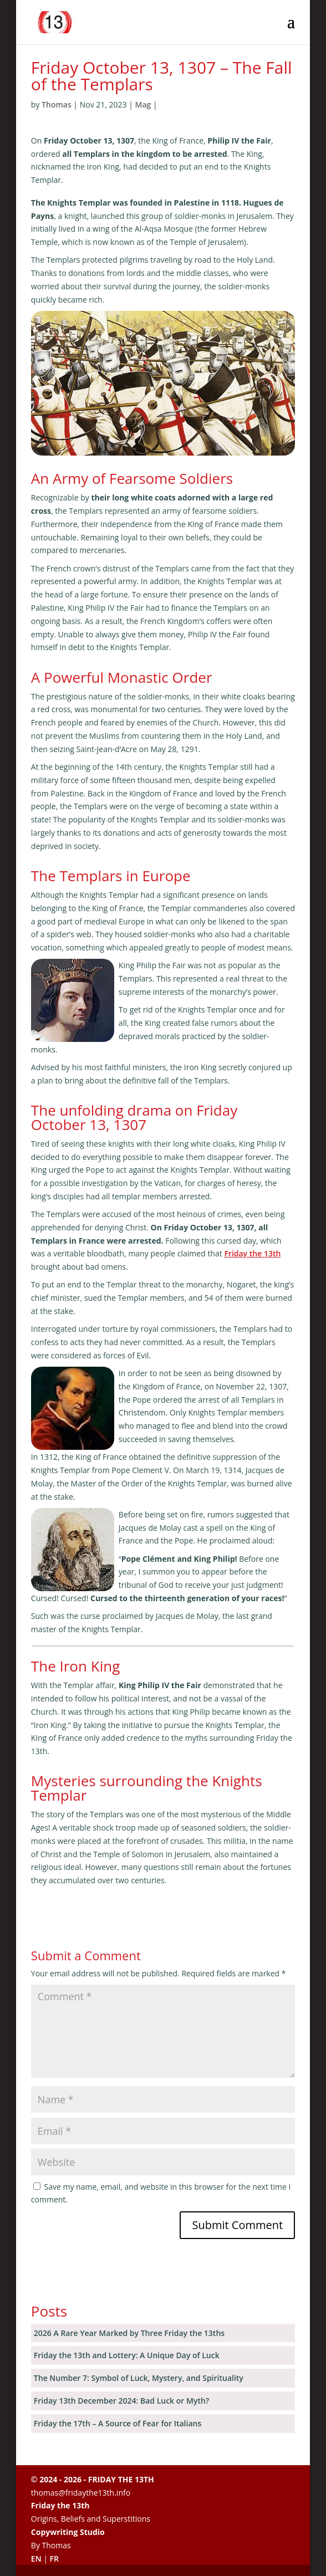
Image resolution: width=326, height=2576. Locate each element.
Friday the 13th (252, 1253)
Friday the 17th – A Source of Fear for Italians (117, 2423)
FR (54, 2558)
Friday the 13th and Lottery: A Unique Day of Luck (127, 2355)
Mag (143, 104)
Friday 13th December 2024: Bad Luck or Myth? (121, 2400)
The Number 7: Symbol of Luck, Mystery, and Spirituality (138, 2378)
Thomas (57, 104)
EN (36, 2558)
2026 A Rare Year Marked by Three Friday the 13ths (129, 2333)
